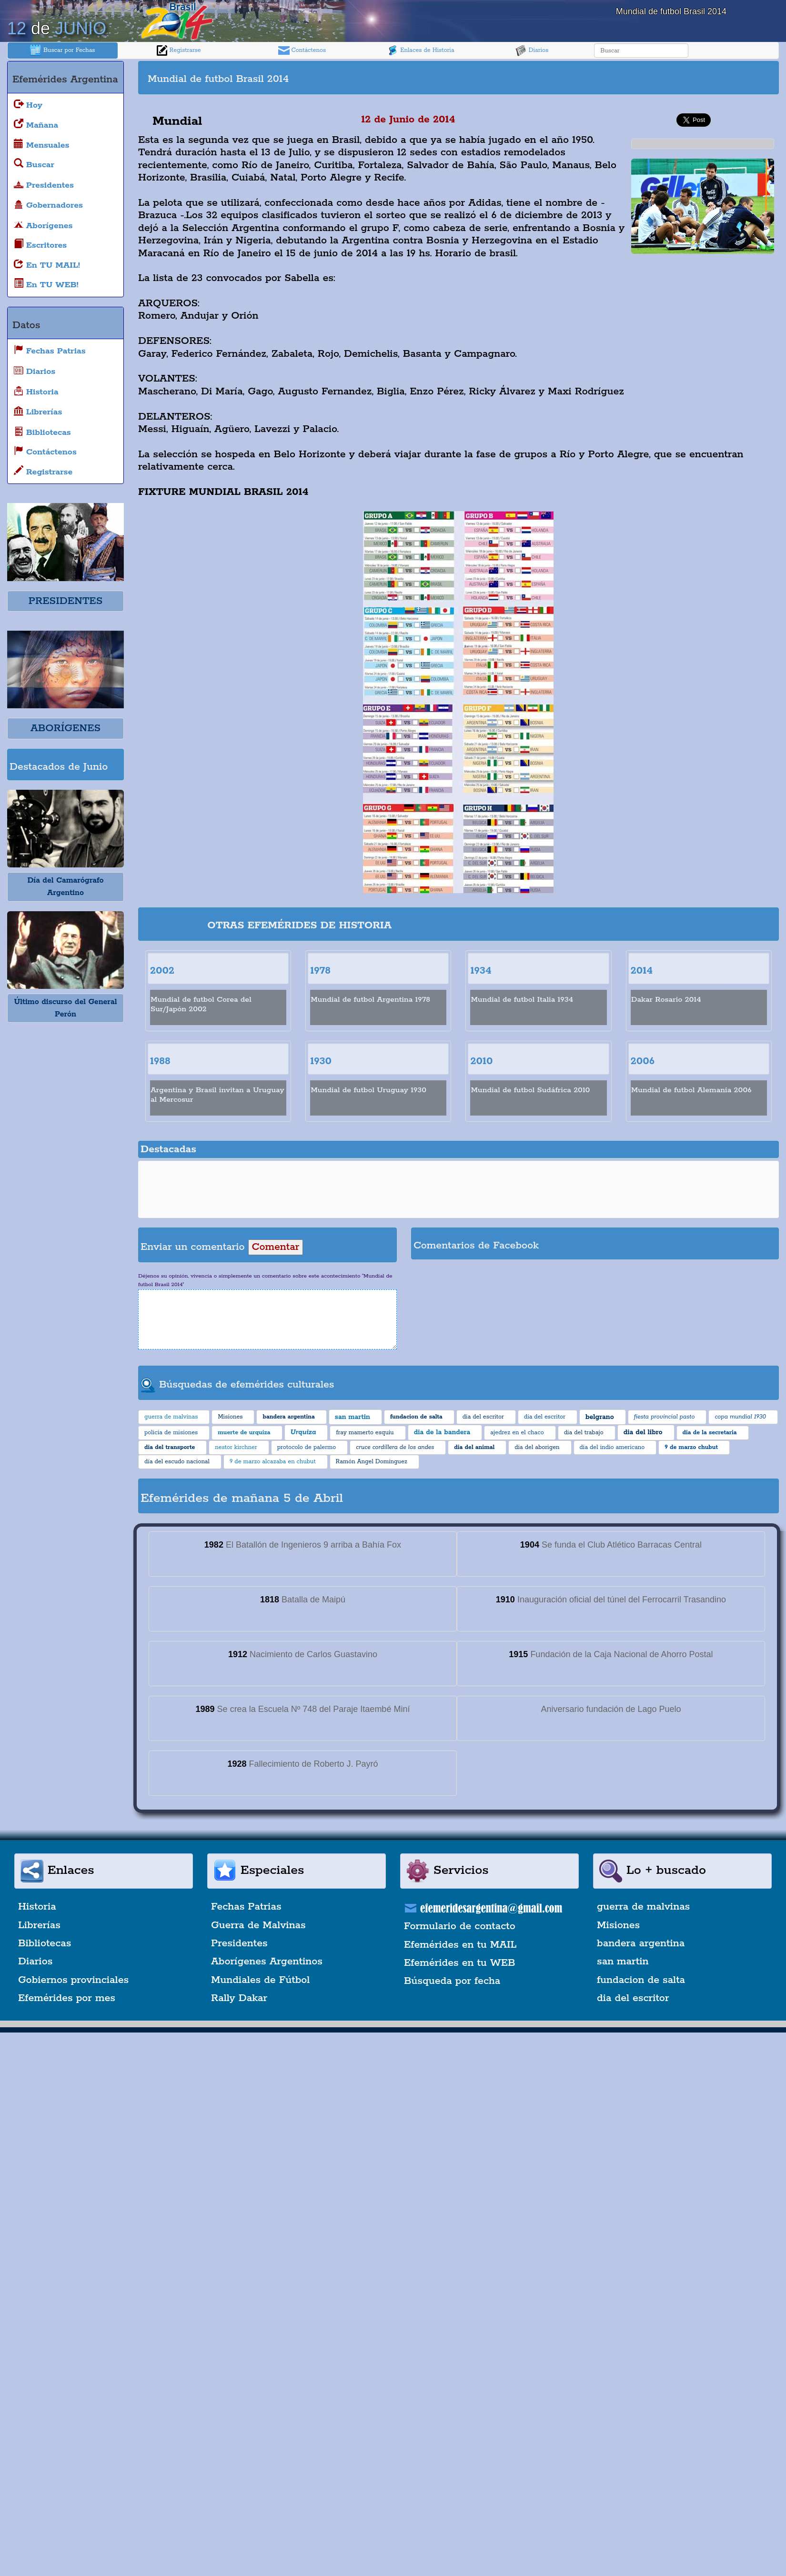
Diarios (532, 50)
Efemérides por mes (66, 1998)
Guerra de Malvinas (258, 1925)
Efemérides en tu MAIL (460, 1945)
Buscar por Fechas (62, 50)
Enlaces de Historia (420, 50)
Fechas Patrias (246, 1906)
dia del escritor (633, 1998)
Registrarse (178, 50)
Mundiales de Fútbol (260, 1980)
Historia (37, 1906)
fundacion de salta (641, 1980)
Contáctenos (302, 50)
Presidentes (239, 1943)
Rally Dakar (239, 1998)
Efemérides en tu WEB (459, 1963)
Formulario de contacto (459, 1926)
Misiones (618, 1925)
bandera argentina (641, 1943)
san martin (623, 1961)
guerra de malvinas (643, 1906)
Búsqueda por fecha (452, 1981)
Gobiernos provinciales (73, 1980)
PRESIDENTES (65, 601)
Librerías (39, 1925)
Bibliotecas (44, 1943)
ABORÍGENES (65, 728)
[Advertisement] (617, 77)
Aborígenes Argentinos (266, 1961)
